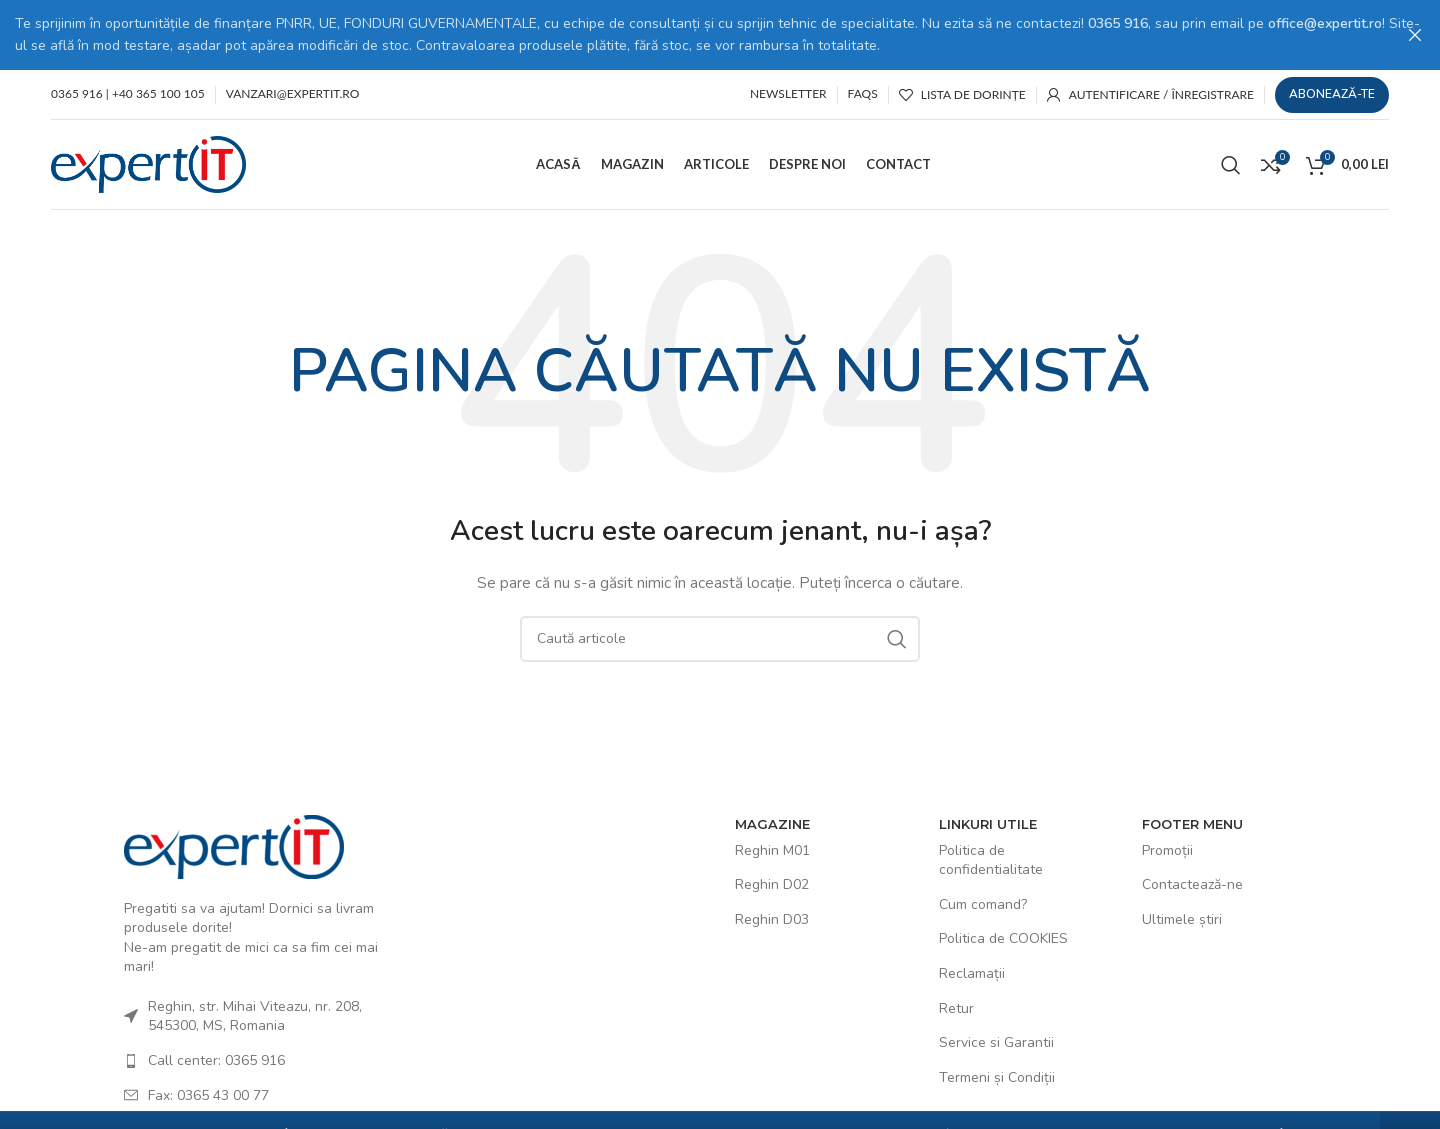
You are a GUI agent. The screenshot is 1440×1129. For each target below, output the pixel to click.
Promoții (1167, 848)
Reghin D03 (772, 917)
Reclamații (972, 971)
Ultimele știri (1182, 917)
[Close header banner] (1415, 35)
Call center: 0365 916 (216, 1058)
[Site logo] (148, 161)
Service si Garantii (996, 1040)
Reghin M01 (772, 848)
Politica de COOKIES (1003, 936)
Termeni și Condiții (997, 1075)
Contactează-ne (1192, 882)
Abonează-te (1332, 92)
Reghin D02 (772, 882)
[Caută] (1231, 162)
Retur (956, 1006)
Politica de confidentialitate (991, 858)
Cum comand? (983, 902)
